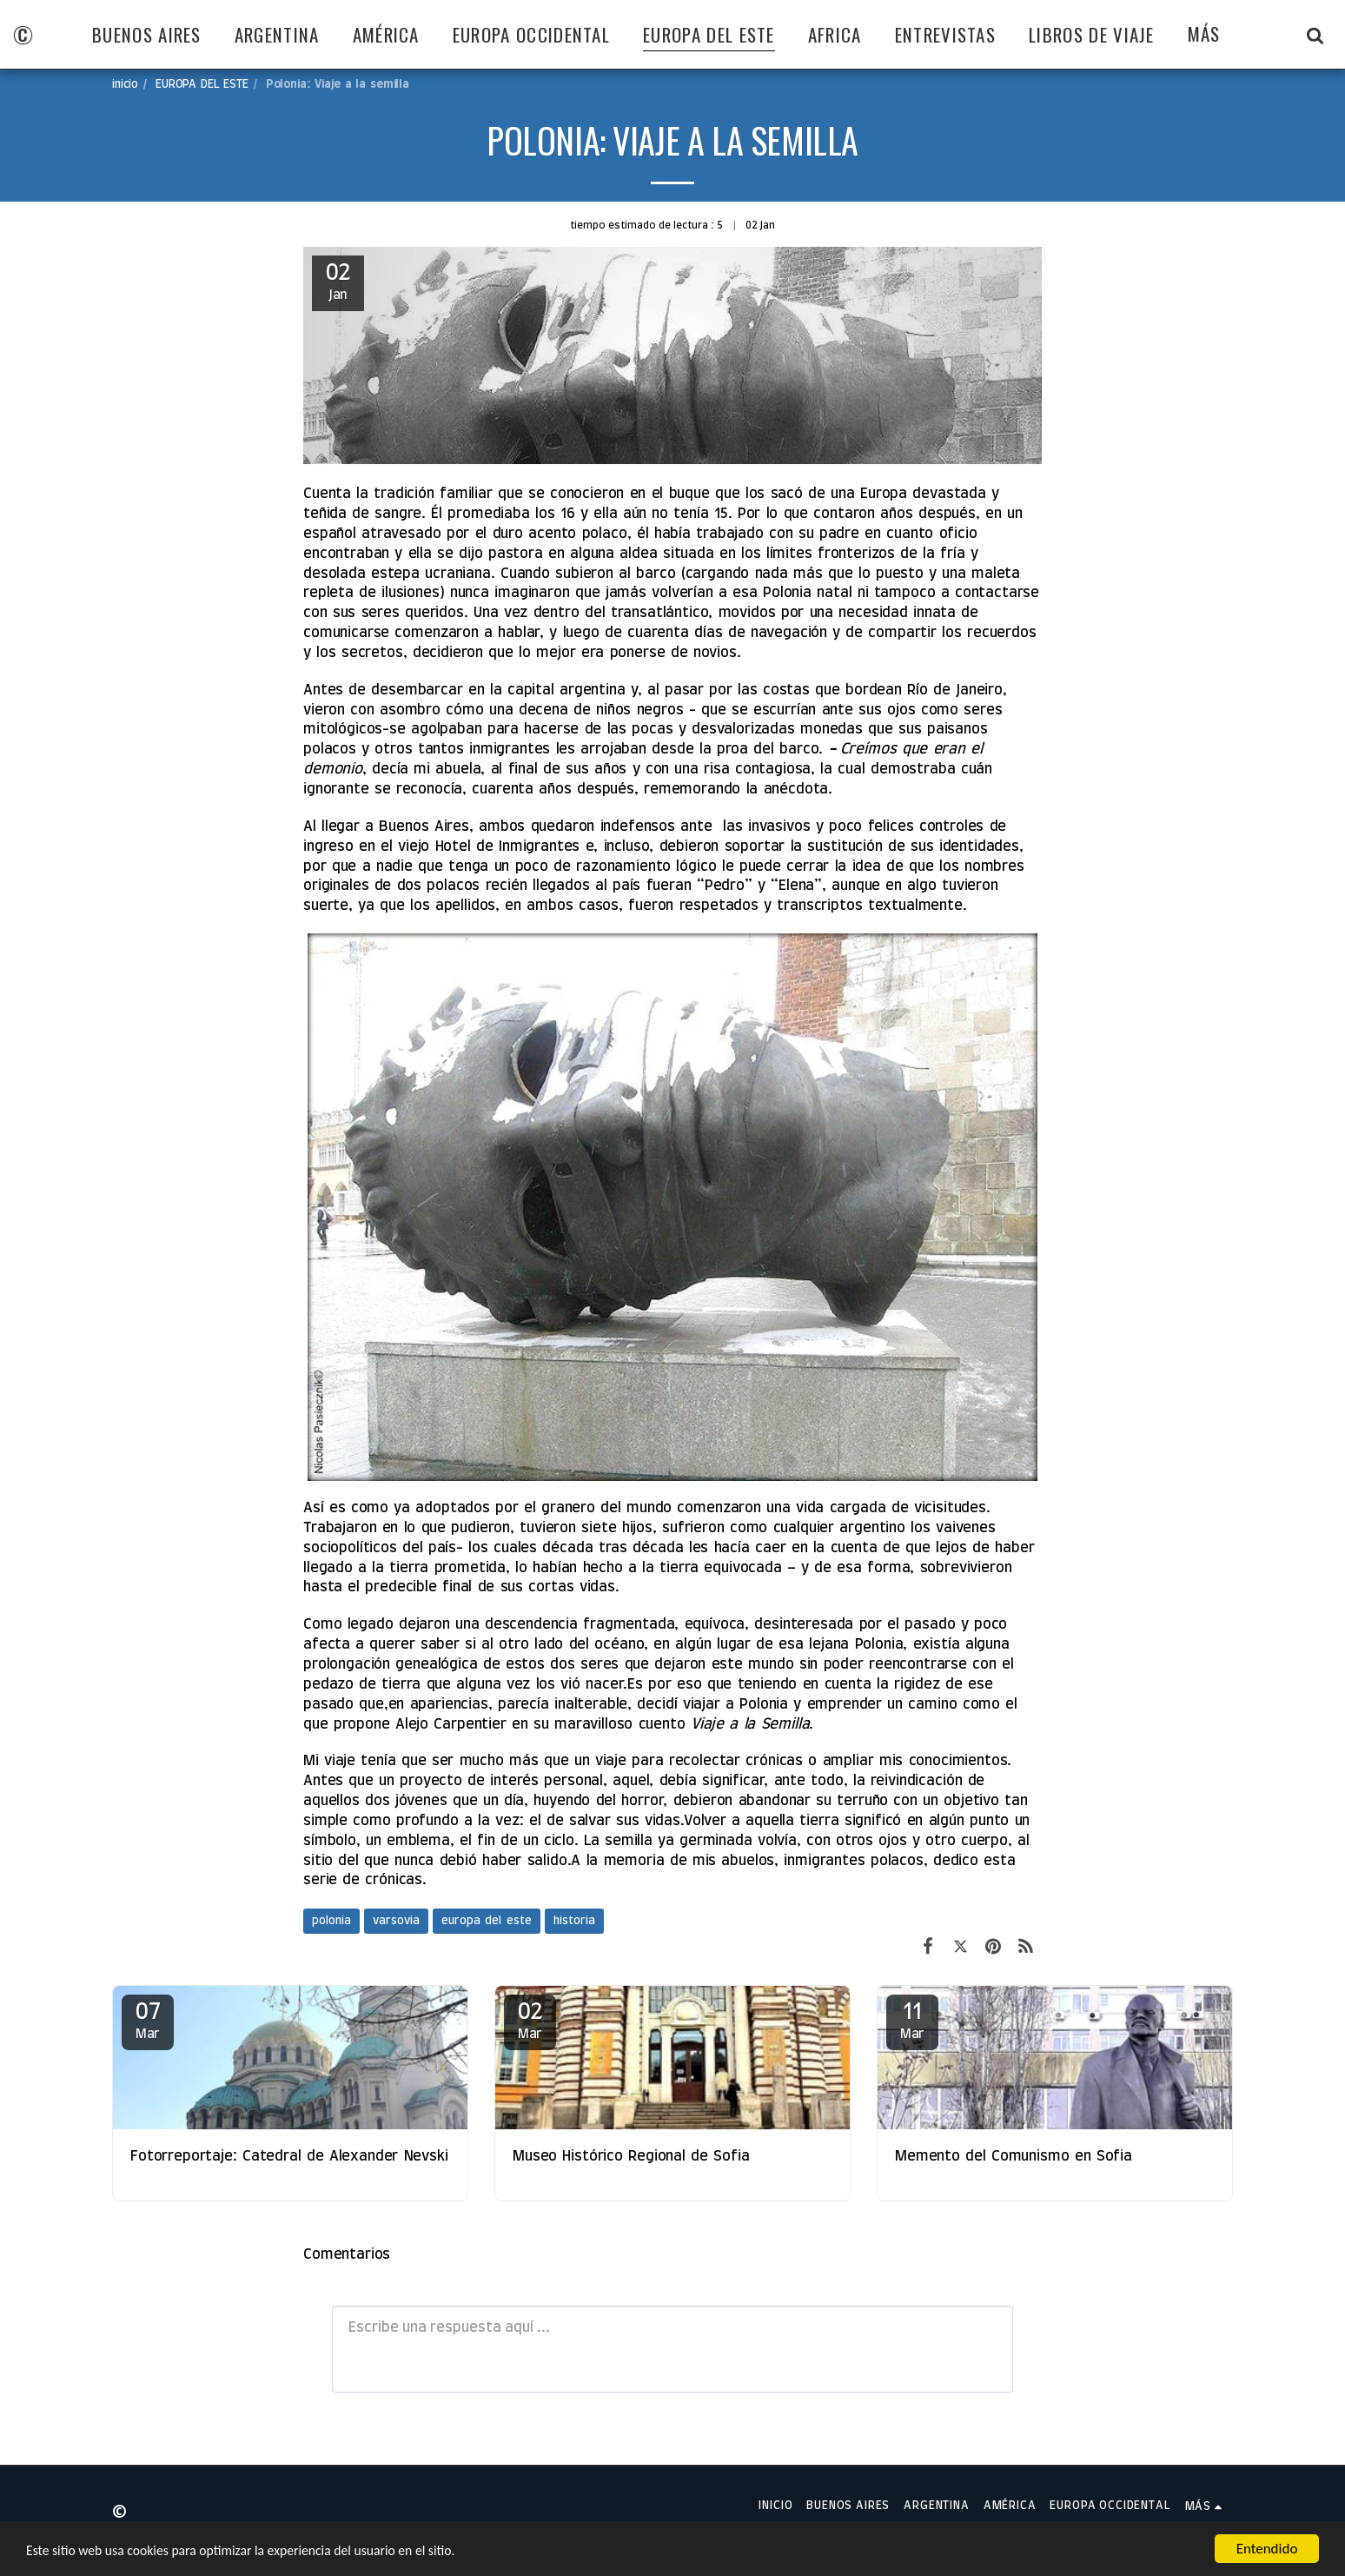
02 (530, 2021)
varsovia (396, 1921)
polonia (331, 1921)
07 (148, 2021)
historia (574, 1921)
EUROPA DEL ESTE (202, 84)
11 (912, 2021)
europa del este (486, 1921)
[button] (1315, 34)
